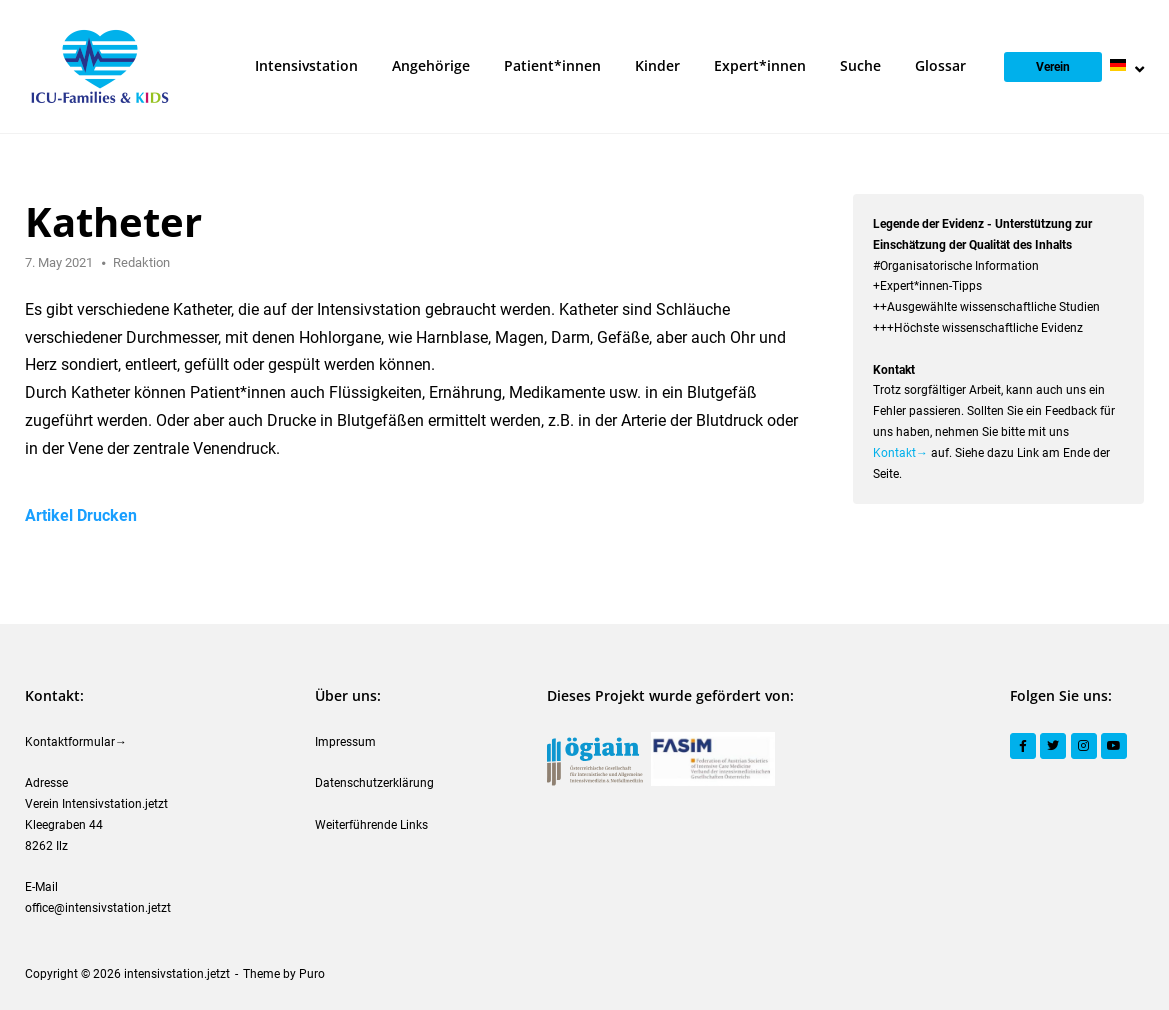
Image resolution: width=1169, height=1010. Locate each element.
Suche (860, 65)
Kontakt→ (900, 453)
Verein (1053, 67)
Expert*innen (760, 65)
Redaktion (141, 262)
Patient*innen (552, 65)
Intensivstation (306, 65)
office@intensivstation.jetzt (98, 908)
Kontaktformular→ (76, 742)
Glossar (940, 65)
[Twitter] (1053, 746)
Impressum (345, 742)
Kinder (657, 65)
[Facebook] (1023, 746)
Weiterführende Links (371, 825)
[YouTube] (1114, 746)
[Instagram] (1084, 746)
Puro (312, 974)
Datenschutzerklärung (374, 783)
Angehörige (431, 65)
